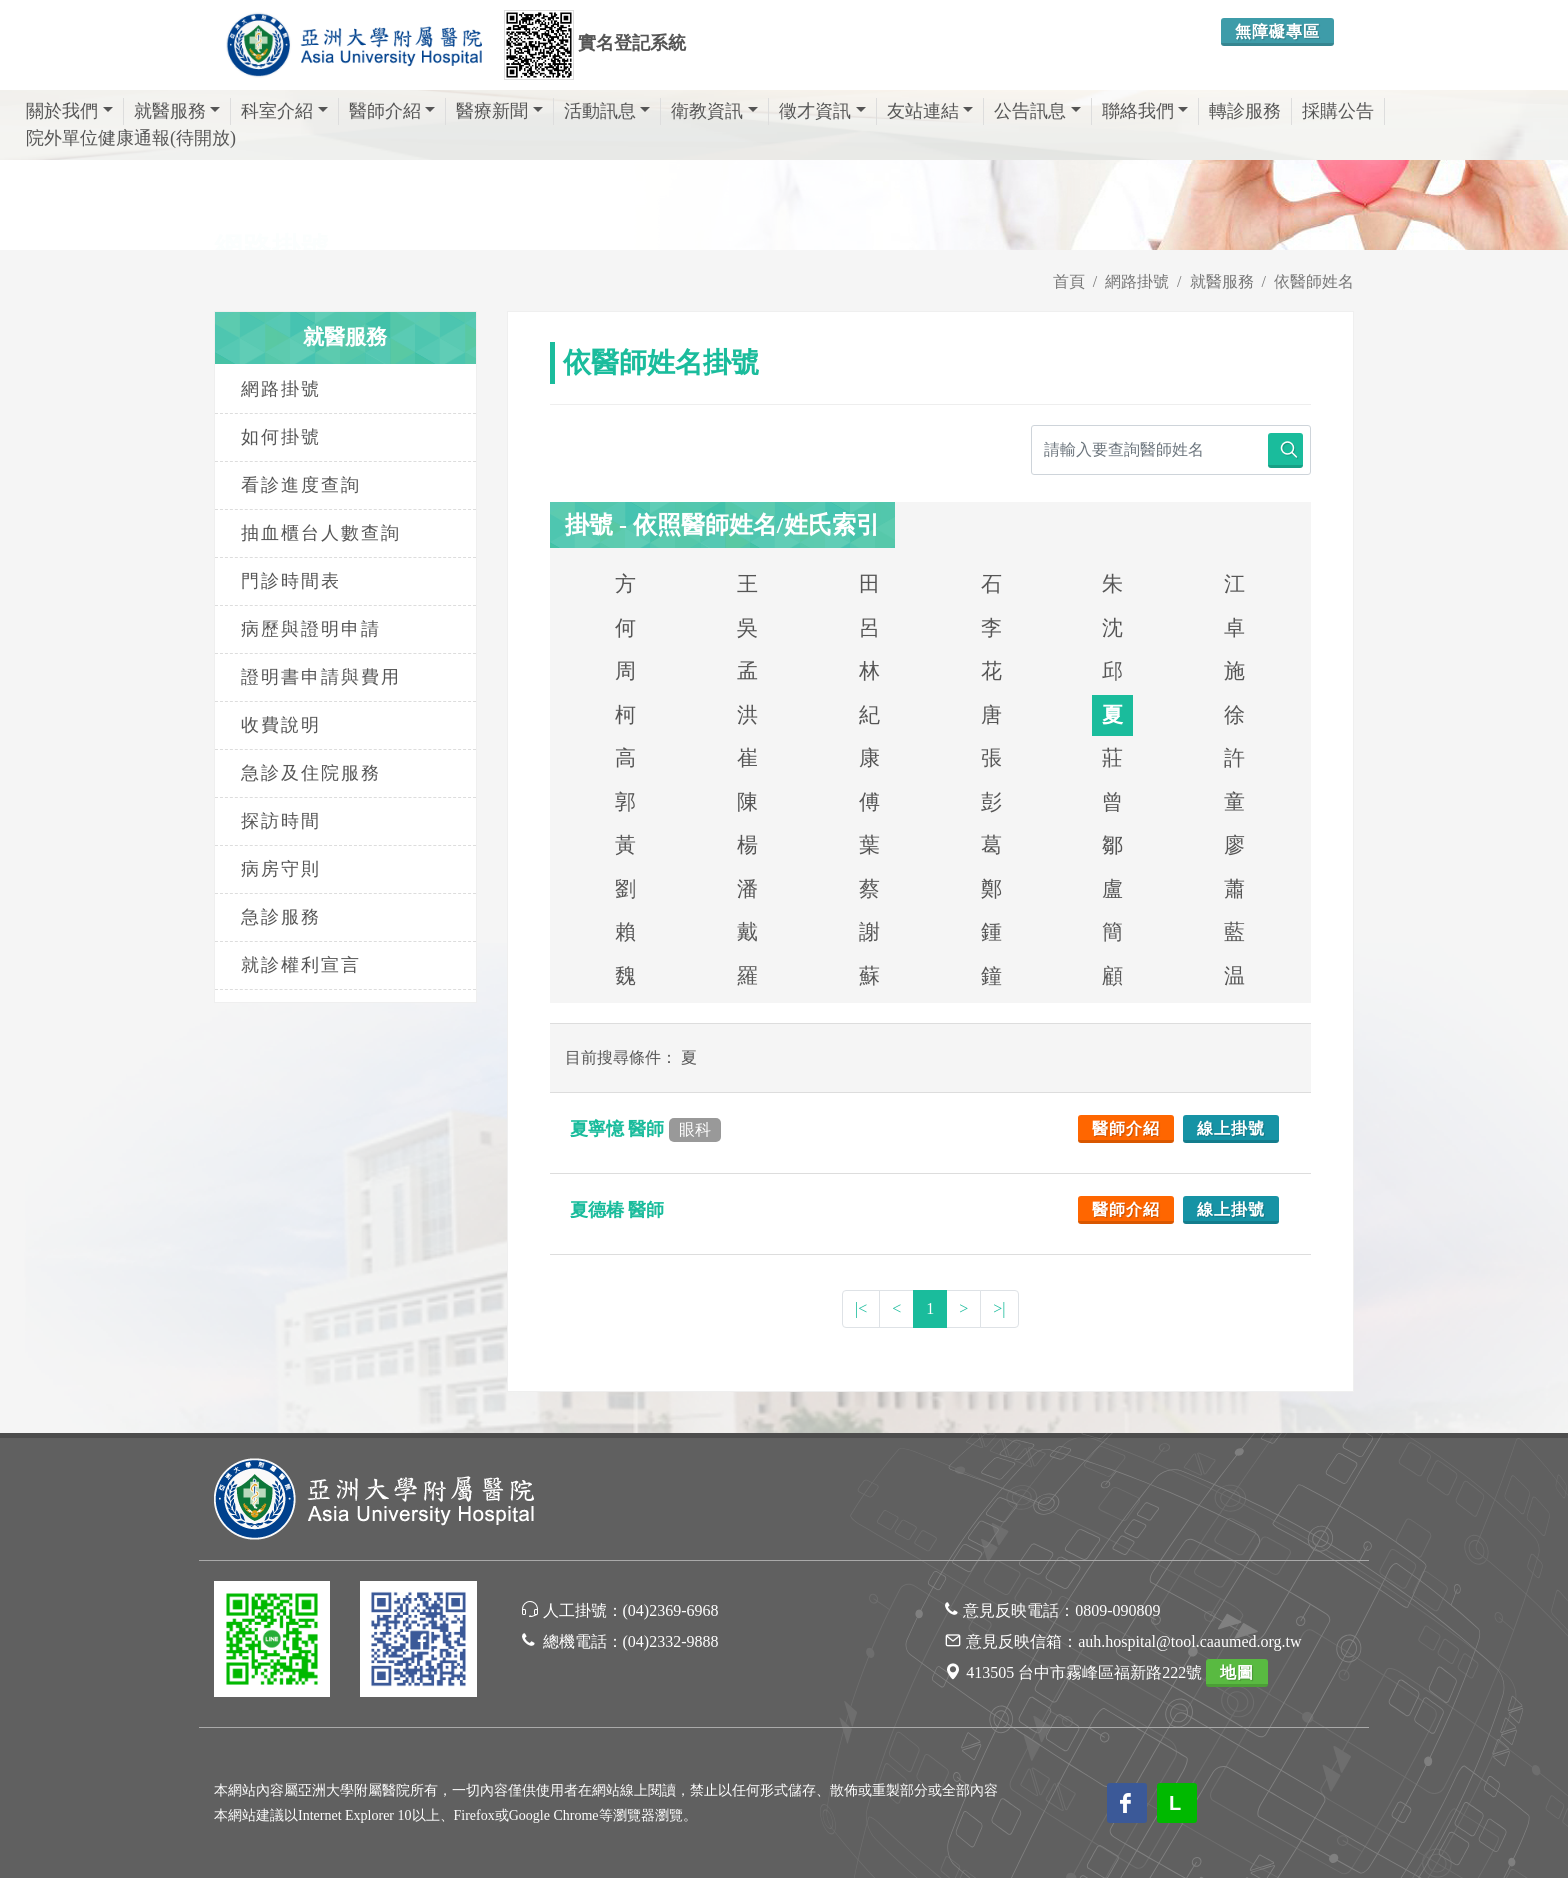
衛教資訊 (714, 111)
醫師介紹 (392, 111)
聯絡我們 (1145, 111)
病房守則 (281, 869)
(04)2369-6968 (671, 1610)
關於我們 (69, 111)
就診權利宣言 (301, 965)
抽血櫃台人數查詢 (321, 533)
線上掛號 (1231, 1128)
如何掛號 (281, 437)
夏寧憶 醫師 (645, 1129)
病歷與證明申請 (311, 629)
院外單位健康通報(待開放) (131, 138)
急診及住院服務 (311, 773)
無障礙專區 (1277, 31)
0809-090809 (1117, 1610)
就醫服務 (177, 111)
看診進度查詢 (301, 485)
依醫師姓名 (1314, 281)
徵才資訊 (822, 111)
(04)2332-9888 (671, 1641)
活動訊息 (607, 111)
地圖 (1237, 1672)
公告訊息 (1037, 111)
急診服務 (281, 917)
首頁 (1069, 281)
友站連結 (930, 111)
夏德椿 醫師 (619, 1210)
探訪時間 (281, 821)
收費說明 (281, 725)
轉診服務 (1245, 111)
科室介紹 (284, 111)
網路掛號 (1137, 281)
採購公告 (1338, 111)
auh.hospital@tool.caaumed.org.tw (1189, 1641)
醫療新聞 (499, 111)
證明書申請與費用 (321, 677)
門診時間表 (291, 581)
